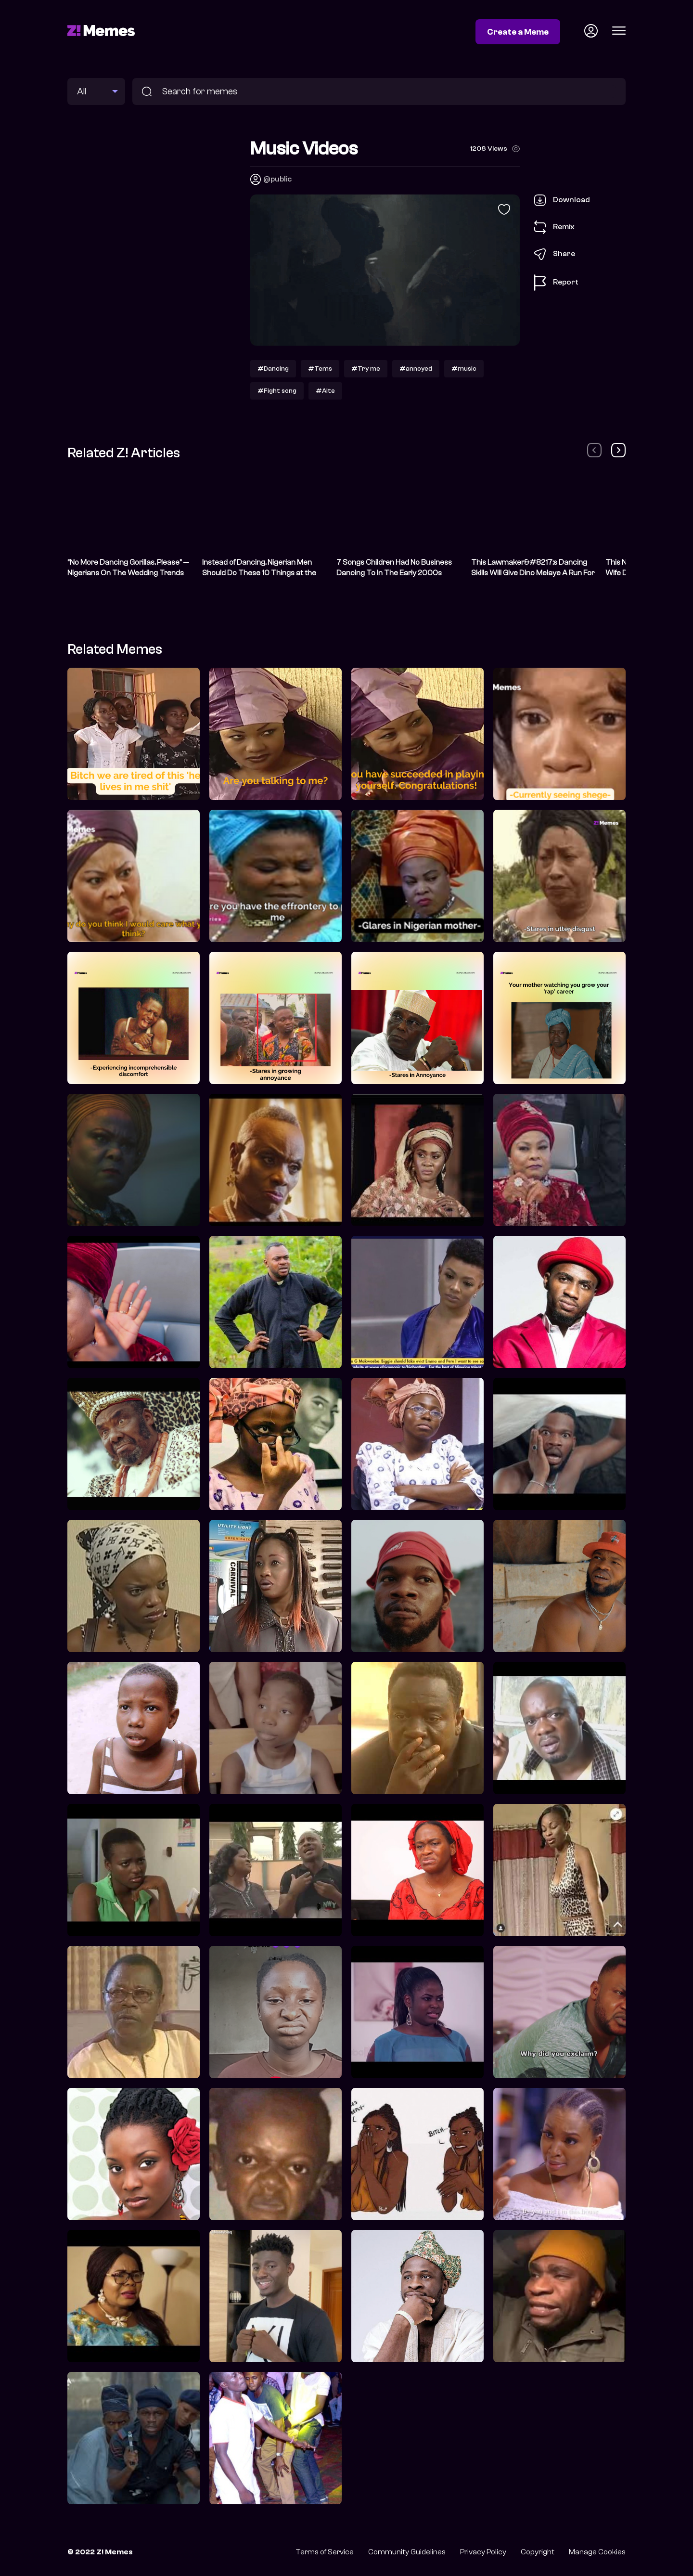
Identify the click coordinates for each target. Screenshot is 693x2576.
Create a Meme (518, 32)
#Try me (365, 368)
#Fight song (276, 390)
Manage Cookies (597, 2552)
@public (277, 179)
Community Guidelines (407, 2552)
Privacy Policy (483, 2552)
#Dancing (273, 368)
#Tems (320, 368)
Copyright (537, 2552)
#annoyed (415, 368)
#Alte (325, 390)
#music (463, 368)
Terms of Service (324, 2552)
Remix (554, 227)
